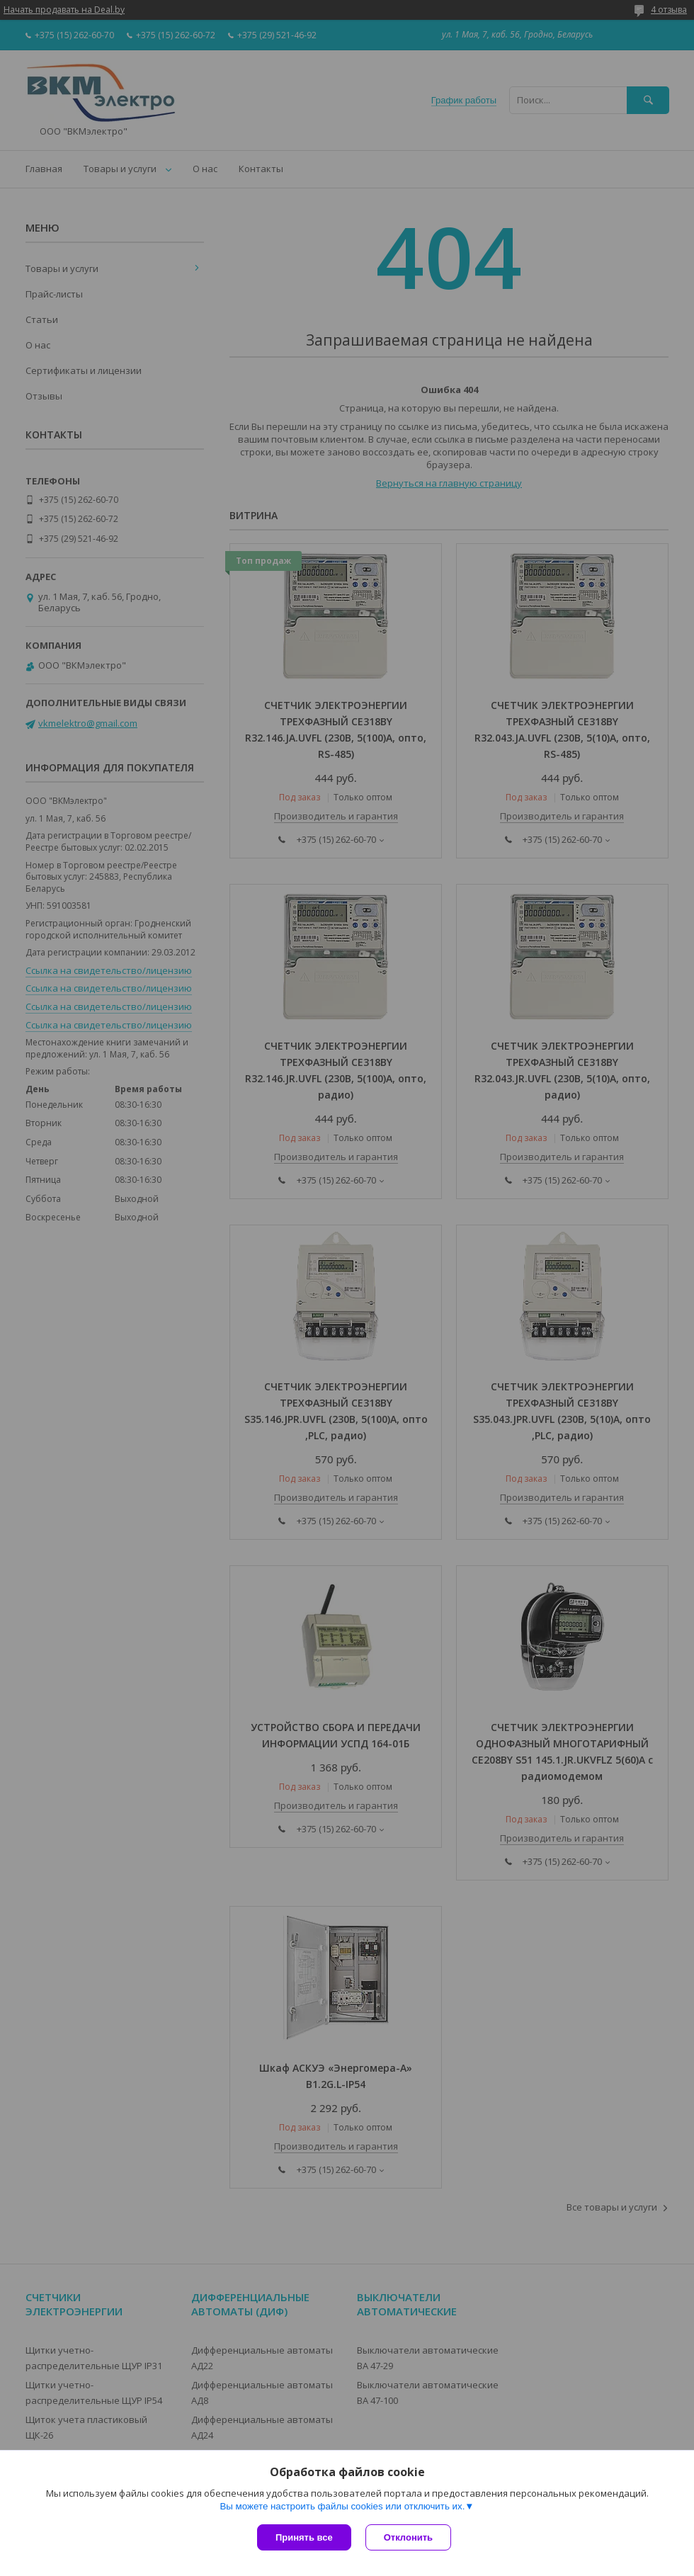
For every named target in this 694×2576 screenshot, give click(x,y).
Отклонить (408, 2537)
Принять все (304, 2537)
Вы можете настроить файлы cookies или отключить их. (342, 2506)
